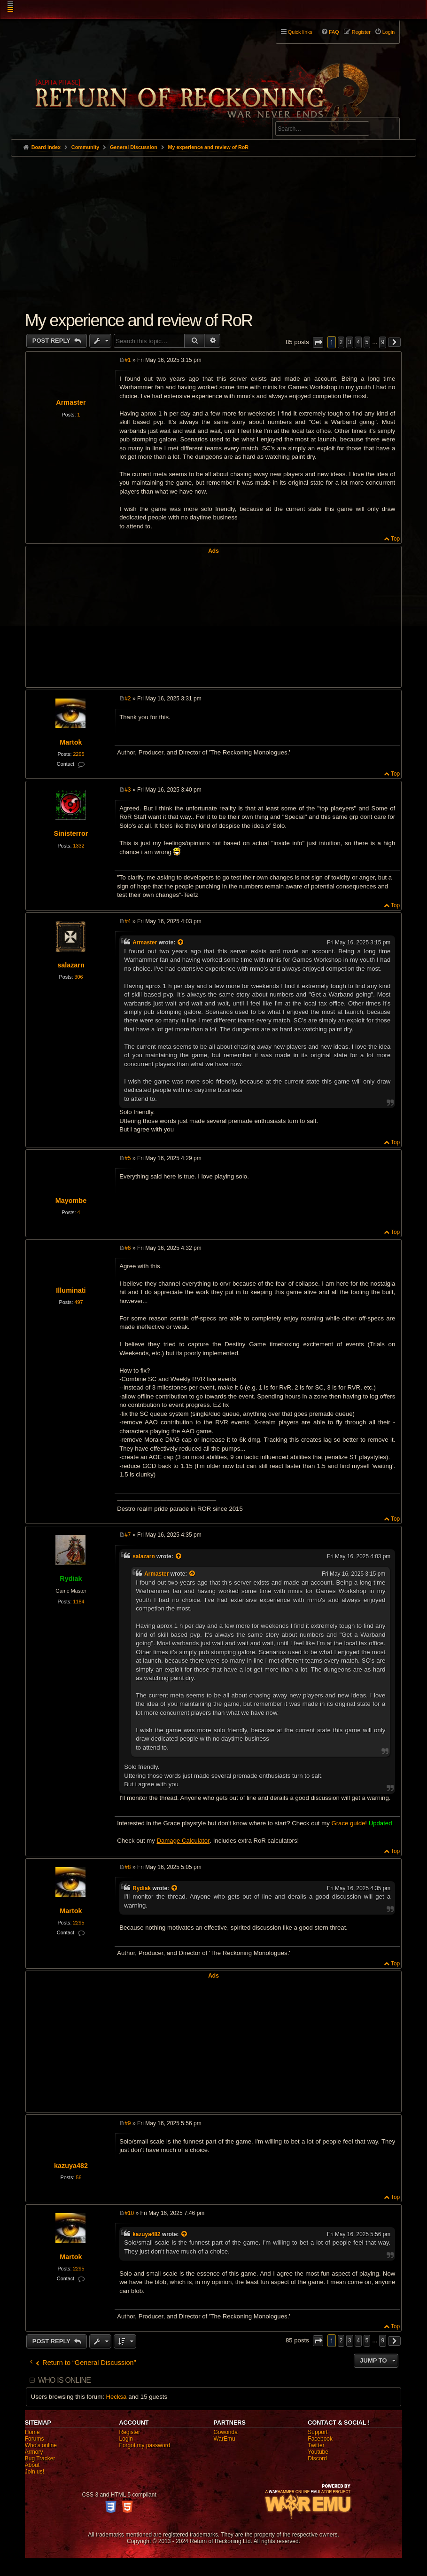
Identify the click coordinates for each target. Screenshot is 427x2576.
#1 (127, 360)
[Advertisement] (214, 227)
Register (129, 2432)
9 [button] (382, 342)
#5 (127, 1158)
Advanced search (304, 114)
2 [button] (341, 342)
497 (78, 1302)
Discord (317, 2458)
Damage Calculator (183, 1840)
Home (32, 2432)
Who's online (41, 2445)
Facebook (320, 2438)
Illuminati (70, 1290)
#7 (127, 1534)
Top (395, 538)
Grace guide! (349, 1823)
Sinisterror (71, 833)
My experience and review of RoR (208, 147)
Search (387, 130)
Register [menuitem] (361, 32)
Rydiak (71, 1578)
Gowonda (225, 2432)
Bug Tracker (40, 2458)
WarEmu (224, 2438)
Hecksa (116, 2396)
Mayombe (70, 1200)
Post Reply (52, 340)
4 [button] (358, 342)
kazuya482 (71, 2165)
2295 (78, 754)
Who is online (64, 2380)
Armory (34, 2452)
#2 (127, 698)
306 (78, 977)
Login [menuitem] (388, 32)
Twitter (316, 2445)
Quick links (300, 32)
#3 (127, 789)
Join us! (34, 2471)
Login (126, 2438)
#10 (129, 2213)
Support (317, 2432)
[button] (318, 342)
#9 (127, 2123)
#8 (127, 1867)
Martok (71, 742)
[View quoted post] (181, 942)
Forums (34, 2438)
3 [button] (349, 342)
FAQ (334, 32)
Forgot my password (145, 2445)
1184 (78, 1601)
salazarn (71, 965)
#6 (127, 1248)
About (32, 2465)
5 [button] (367, 342)
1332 (78, 845)
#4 (127, 921)
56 (78, 2177)
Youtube (318, 2452)
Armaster (70, 402)
